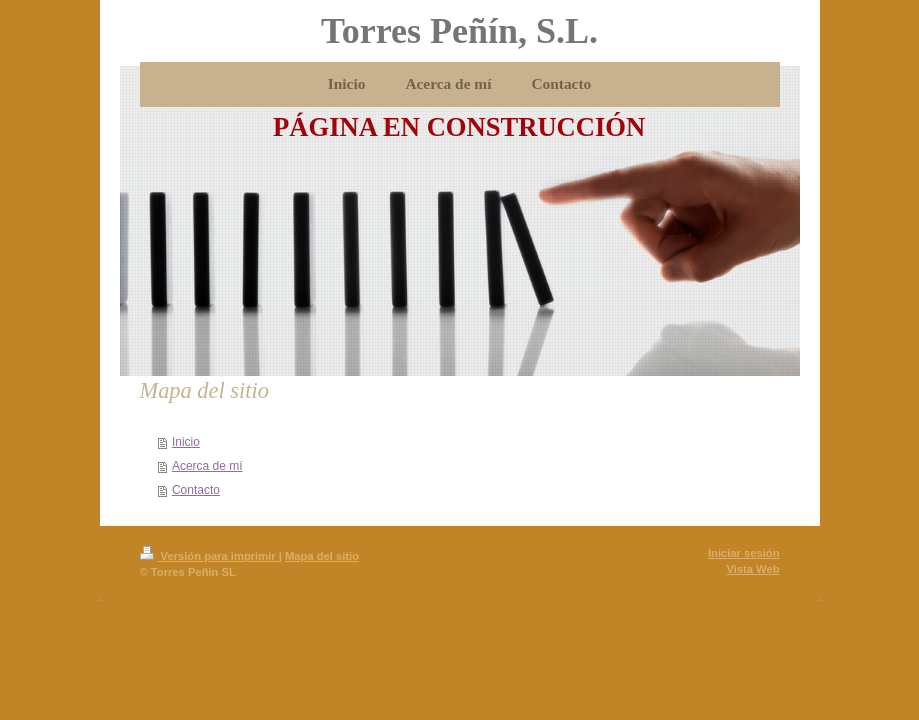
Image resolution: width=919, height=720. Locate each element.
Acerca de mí (207, 466)
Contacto (196, 490)
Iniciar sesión (744, 553)
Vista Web (752, 569)
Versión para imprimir (209, 556)
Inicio (186, 442)
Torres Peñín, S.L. (459, 31)
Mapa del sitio (322, 556)
